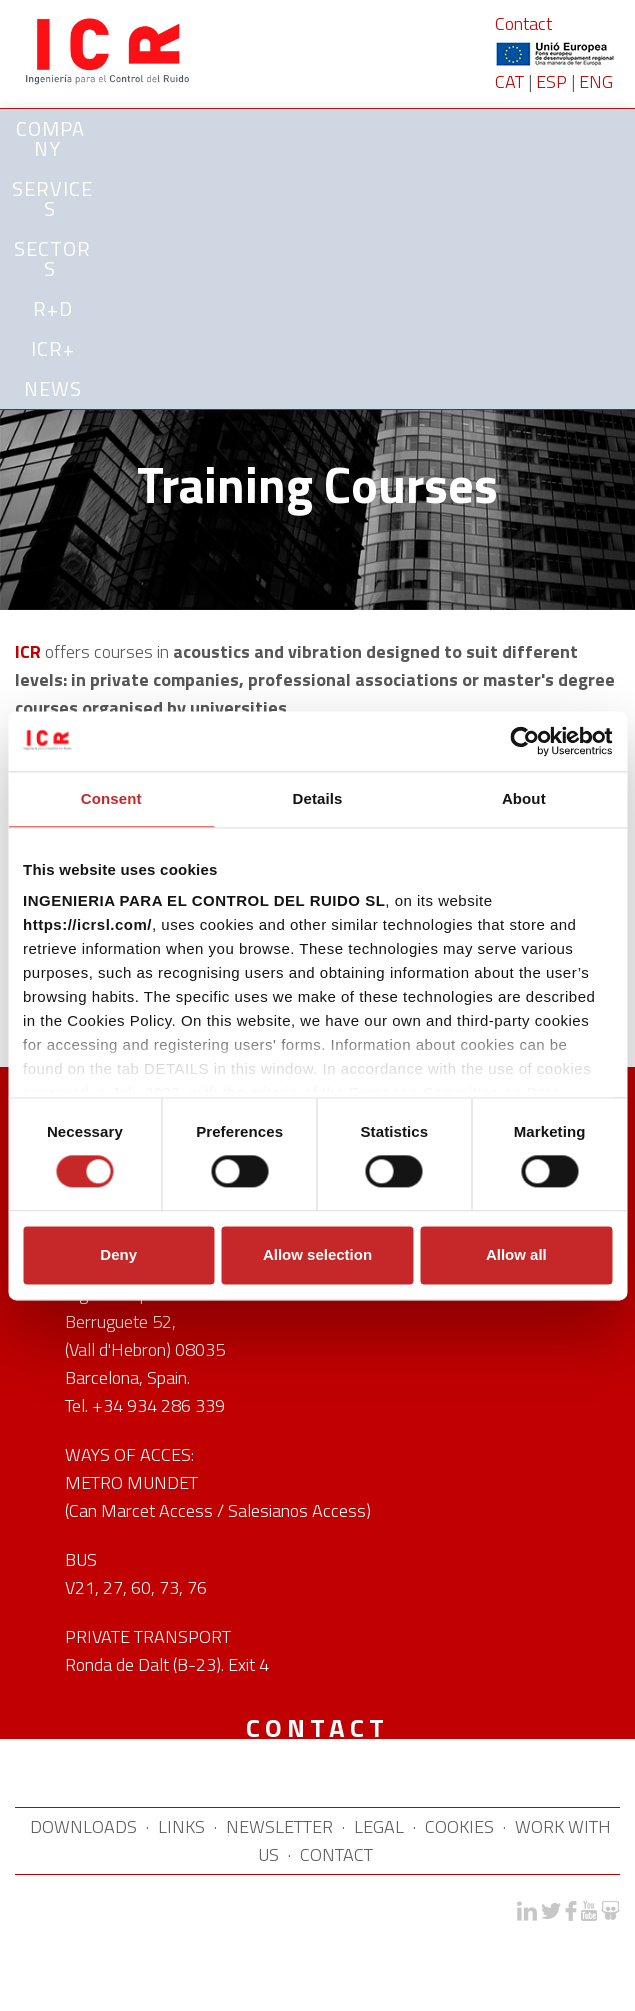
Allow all (516, 1254)
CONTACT (336, 1854)
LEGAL (379, 1826)
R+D (53, 308)
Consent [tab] (111, 798)
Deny (118, 1254)
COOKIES (459, 1826)
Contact (523, 23)
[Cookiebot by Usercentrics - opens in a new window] (524, 741)
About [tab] (524, 798)
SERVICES (52, 198)
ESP (551, 81)
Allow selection (317, 1254)
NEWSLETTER (279, 1826)
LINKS (181, 1826)
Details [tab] (318, 798)
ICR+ (53, 348)
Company (50, 138)
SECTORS (52, 258)
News (53, 388)
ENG (596, 81)
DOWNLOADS (83, 1826)
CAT (509, 81)
